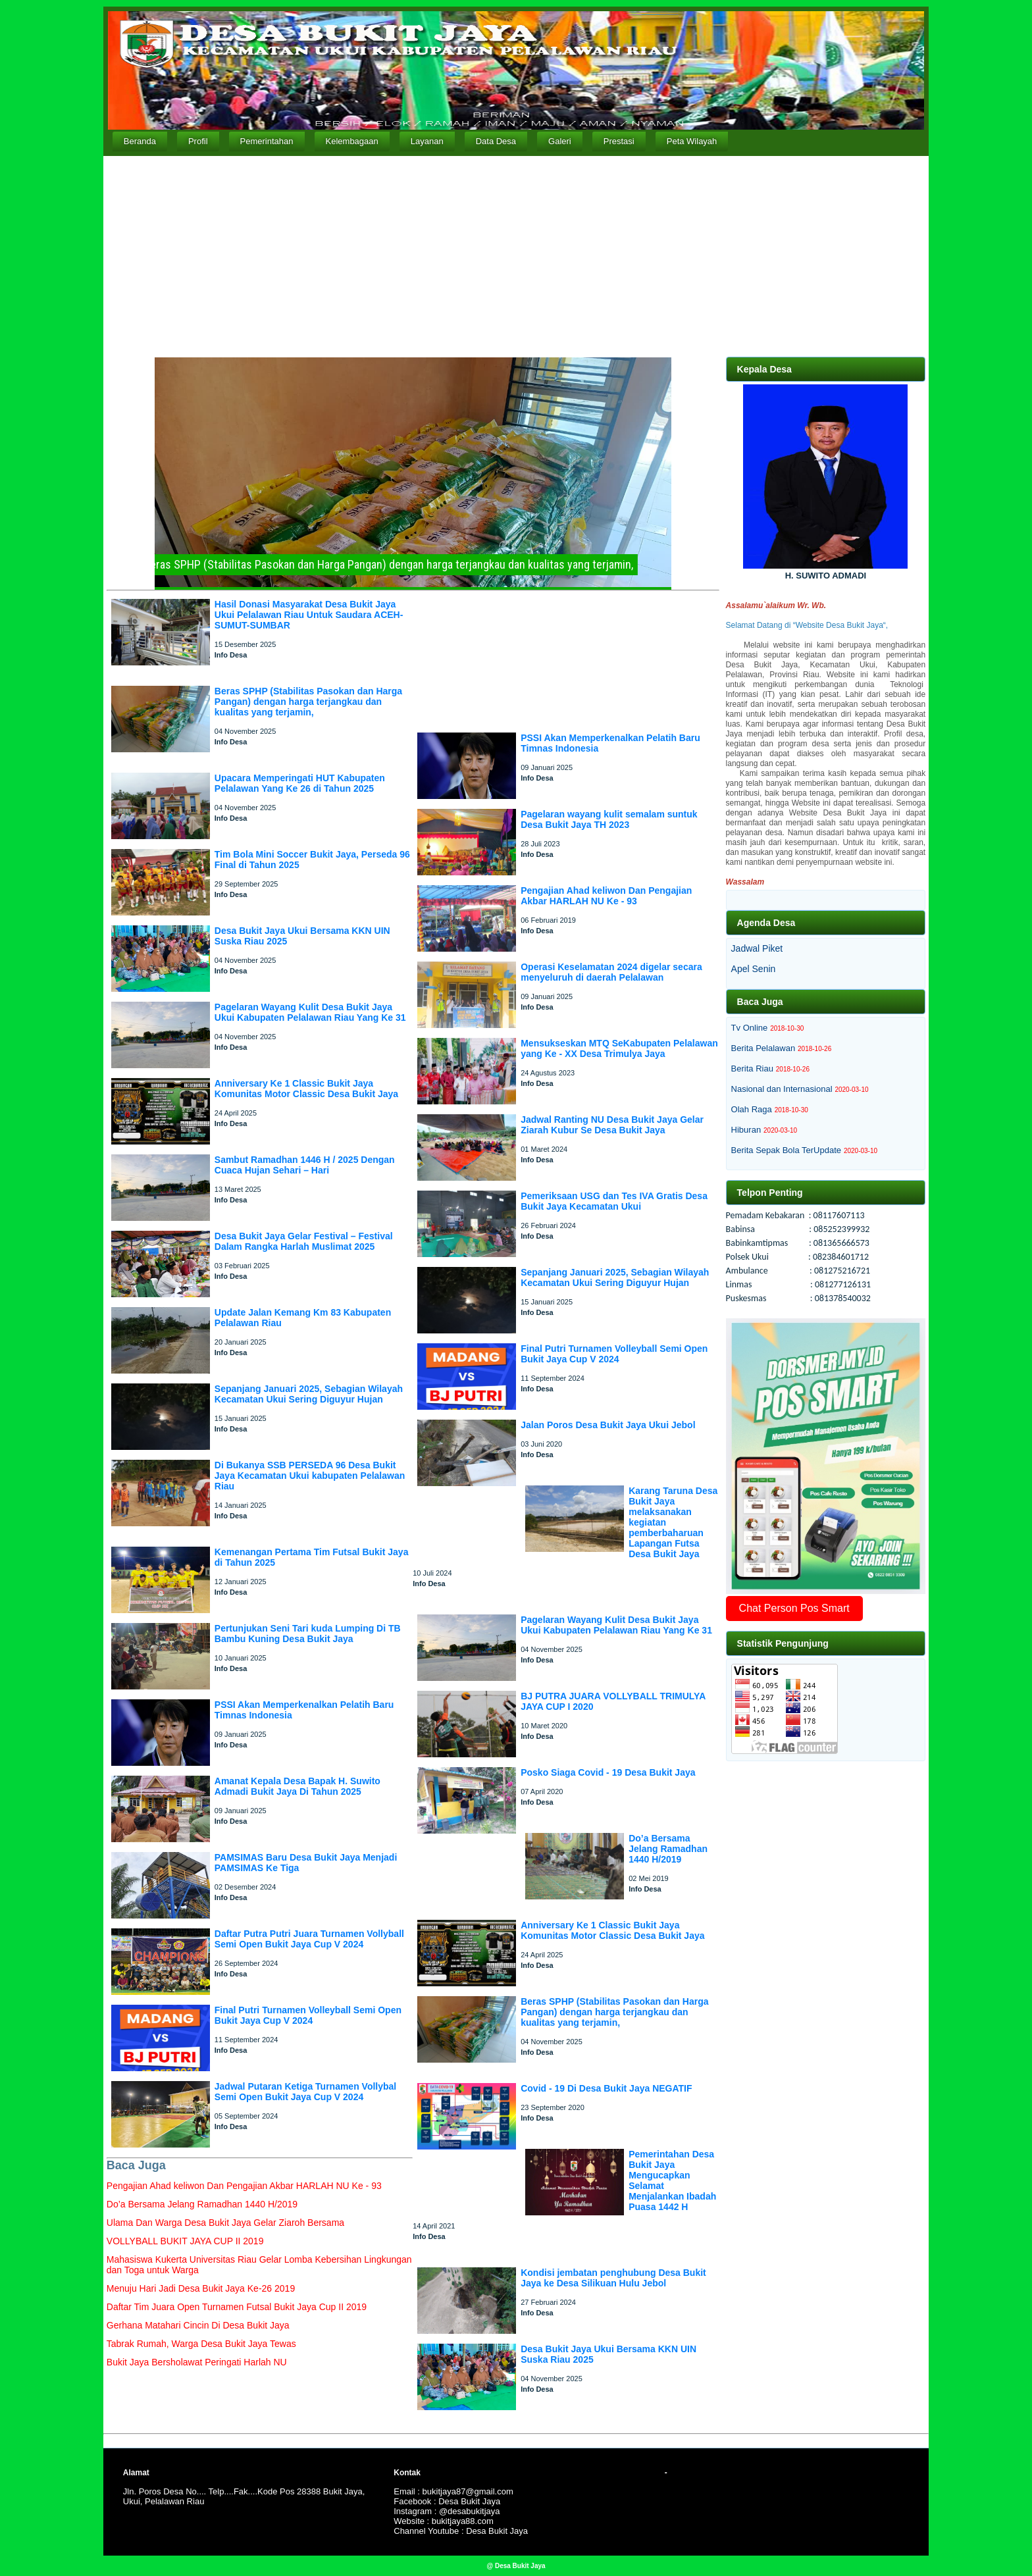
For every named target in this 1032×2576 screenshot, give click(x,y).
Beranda (140, 141)
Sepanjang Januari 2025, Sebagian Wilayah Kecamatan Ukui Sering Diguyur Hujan (309, 1393)
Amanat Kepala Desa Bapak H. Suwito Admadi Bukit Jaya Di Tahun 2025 (297, 1786)
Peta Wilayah (692, 141)
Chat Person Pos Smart (794, 1608)
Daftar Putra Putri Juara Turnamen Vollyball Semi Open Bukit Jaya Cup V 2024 (309, 1938)
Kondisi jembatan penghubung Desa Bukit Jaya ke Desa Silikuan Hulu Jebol (613, 2277)
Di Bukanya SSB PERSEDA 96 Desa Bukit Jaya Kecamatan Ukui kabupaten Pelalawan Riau (310, 1475)
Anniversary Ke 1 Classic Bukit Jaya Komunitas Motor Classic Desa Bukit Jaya (306, 1088)
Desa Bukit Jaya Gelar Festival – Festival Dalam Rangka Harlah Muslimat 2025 (304, 1241)
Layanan (427, 141)
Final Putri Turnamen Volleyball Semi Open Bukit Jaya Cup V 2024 (308, 2015)
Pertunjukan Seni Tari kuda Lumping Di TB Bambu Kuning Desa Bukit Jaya (308, 1633)
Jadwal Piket (757, 948)
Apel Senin (753, 969)
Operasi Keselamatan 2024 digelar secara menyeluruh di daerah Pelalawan (611, 972)
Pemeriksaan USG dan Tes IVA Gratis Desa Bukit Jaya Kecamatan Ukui (614, 1201)
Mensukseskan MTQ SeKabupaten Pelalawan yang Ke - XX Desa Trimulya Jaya (619, 1048)
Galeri (559, 141)
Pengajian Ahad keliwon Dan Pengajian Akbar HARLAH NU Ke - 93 (606, 895)
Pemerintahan (267, 141)
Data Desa (496, 141)
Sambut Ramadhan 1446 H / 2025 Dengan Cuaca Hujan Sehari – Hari (305, 1164)
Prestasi (619, 141)
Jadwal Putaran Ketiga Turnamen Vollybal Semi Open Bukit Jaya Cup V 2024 (305, 2091)
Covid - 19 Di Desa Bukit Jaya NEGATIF (606, 2088)
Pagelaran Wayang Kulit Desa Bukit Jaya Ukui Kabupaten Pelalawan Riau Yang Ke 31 (310, 1012)
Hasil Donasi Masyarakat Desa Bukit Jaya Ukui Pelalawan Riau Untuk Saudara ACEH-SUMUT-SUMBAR (309, 615)
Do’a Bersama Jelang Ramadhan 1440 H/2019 (668, 1849)
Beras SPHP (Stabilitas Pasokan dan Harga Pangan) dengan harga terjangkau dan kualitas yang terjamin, (308, 701)
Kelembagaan (352, 141)
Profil (198, 141)
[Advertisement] (516, 255)
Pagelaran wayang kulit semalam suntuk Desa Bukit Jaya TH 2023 (609, 819)
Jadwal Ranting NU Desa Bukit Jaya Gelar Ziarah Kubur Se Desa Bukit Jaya (612, 1124)
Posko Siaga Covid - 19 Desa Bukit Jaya (608, 1772)
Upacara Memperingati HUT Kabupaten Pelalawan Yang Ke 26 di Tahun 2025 (300, 783)
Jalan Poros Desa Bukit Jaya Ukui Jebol (608, 1425)
